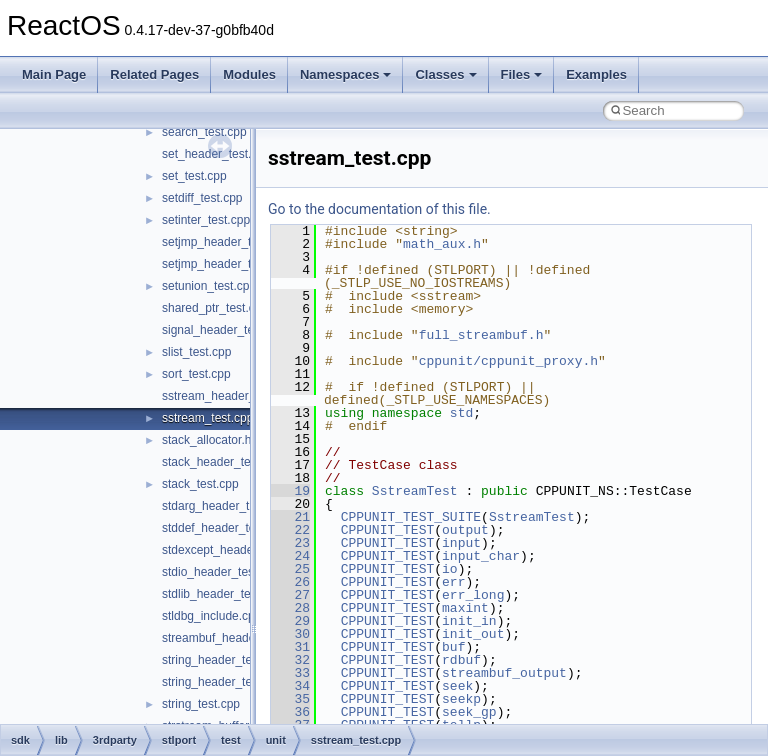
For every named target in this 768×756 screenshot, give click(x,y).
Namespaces (346, 74)
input (461, 543)
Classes (445, 74)
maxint (465, 608)
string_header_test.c (216, 660)
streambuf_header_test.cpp (235, 638)
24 (290, 556)
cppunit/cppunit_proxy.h (508, 361)
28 (290, 608)
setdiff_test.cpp (202, 198)
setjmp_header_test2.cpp (229, 264)
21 (290, 517)
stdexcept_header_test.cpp (234, 550)
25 (290, 569)
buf (453, 647)
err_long (473, 595)
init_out (473, 634)
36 (290, 712)
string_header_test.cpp (223, 682)
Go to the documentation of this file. (379, 209)
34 (290, 686)
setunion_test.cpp (209, 286)
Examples (596, 74)
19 (290, 491)
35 (290, 699)
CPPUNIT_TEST (388, 530)
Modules (249, 74)
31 (290, 647)
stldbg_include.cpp (211, 616)
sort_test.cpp (196, 374)
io (450, 569)
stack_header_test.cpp (222, 462)
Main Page (54, 74)
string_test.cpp (201, 704)
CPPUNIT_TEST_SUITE (411, 517)
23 (290, 543)
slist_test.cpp (196, 352)
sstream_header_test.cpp (229, 396)
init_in (469, 621)
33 (290, 673)
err (453, 582)
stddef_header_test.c (218, 528)
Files (522, 74)
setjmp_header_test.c (219, 242)
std (461, 413)
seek (457, 686)
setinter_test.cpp (206, 220)
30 (290, 634)
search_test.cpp (204, 132)
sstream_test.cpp (207, 418)
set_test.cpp (194, 176)
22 (290, 530)
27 (290, 595)
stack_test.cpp (200, 484)
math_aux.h (442, 244)
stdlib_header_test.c (215, 594)
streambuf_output (504, 673)
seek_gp (469, 712)
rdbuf (461, 660)
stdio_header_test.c (214, 572)
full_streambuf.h (481, 335)
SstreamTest (415, 491)
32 (290, 660)
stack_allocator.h (206, 440)
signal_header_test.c (217, 330)
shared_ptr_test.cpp (215, 308)
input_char (481, 556)
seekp (461, 699)
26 (290, 582)
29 (290, 621)
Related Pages (154, 74)
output (465, 530)
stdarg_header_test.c (218, 506)
